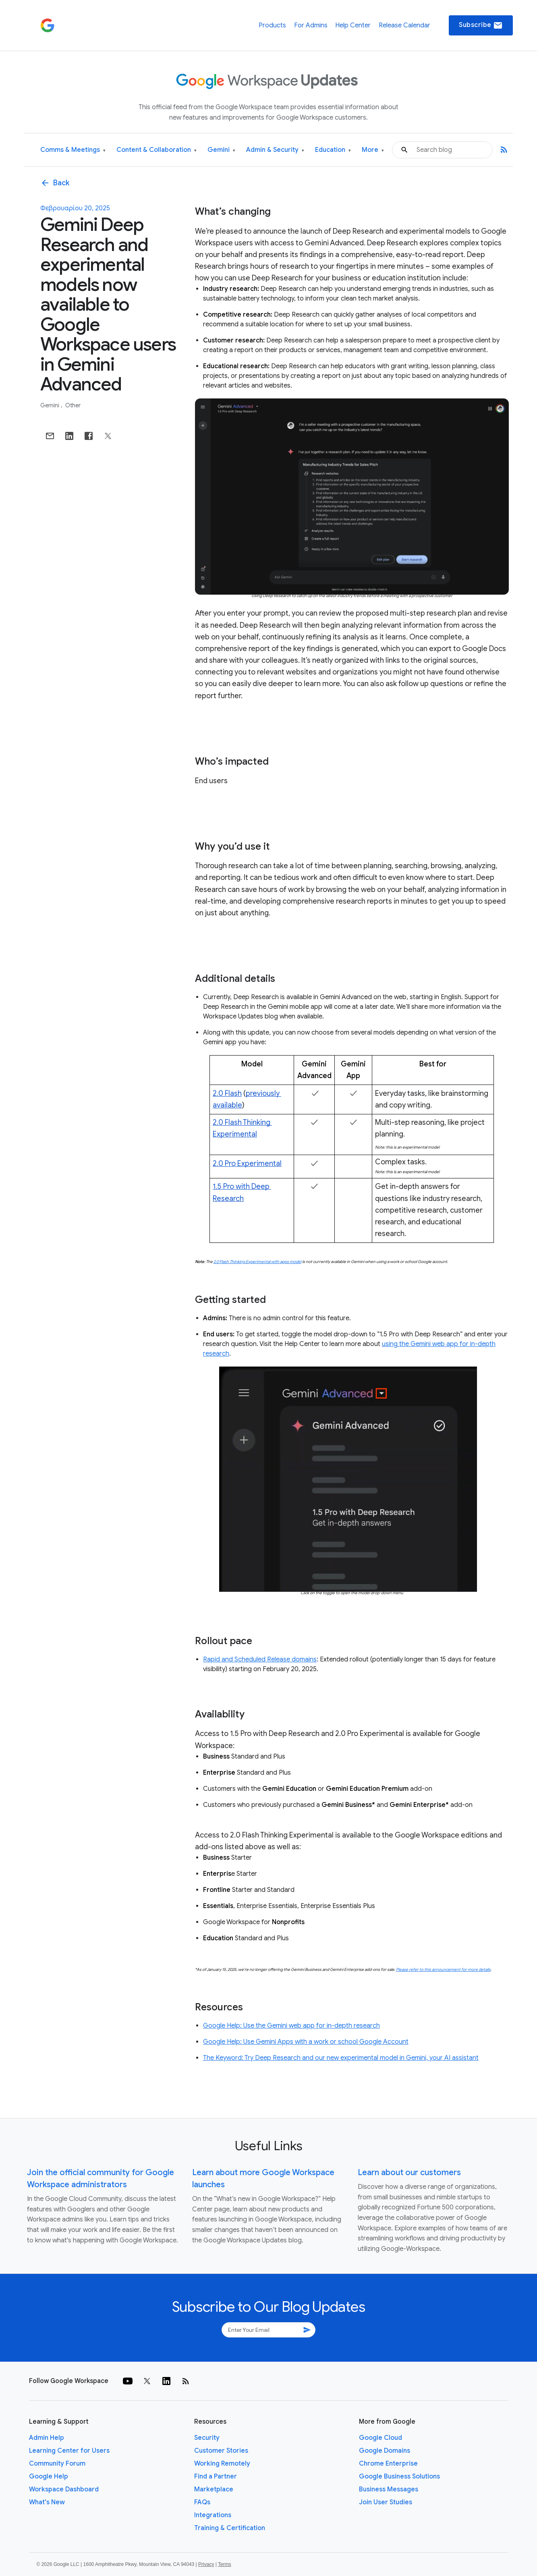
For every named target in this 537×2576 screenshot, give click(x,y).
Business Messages (388, 2489)
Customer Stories (221, 2451)
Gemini (221, 150)
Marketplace (213, 2489)
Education (333, 150)
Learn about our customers (409, 2172)
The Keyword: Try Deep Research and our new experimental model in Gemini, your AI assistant (341, 2058)
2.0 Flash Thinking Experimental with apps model (257, 1261)
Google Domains (384, 2451)
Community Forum (57, 2464)
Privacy (206, 2564)
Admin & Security (275, 150)
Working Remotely (222, 2464)
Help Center (353, 25)
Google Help (48, 2476)
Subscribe (481, 25)
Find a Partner (215, 2476)
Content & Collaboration (156, 150)
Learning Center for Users (69, 2451)
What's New (47, 2502)
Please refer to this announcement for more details (443, 1969)
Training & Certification (229, 2528)
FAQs (202, 2502)
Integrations (212, 2515)
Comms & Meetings (73, 150)
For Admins (311, 25)
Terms (224, 2564)
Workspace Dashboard (64, 2489)
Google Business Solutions (399, 2476)
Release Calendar (404, 25)
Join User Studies (385, 2502)
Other (73, 405)
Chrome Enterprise (388, 2464)
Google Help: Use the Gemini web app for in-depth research (291, 2026)
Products (272, 25)
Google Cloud (380, 2438)
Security (207, 2438)
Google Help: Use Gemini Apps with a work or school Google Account (305, 2042)
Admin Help (46, 2438)
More (373, 150)
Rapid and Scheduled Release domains (260, 1659)
